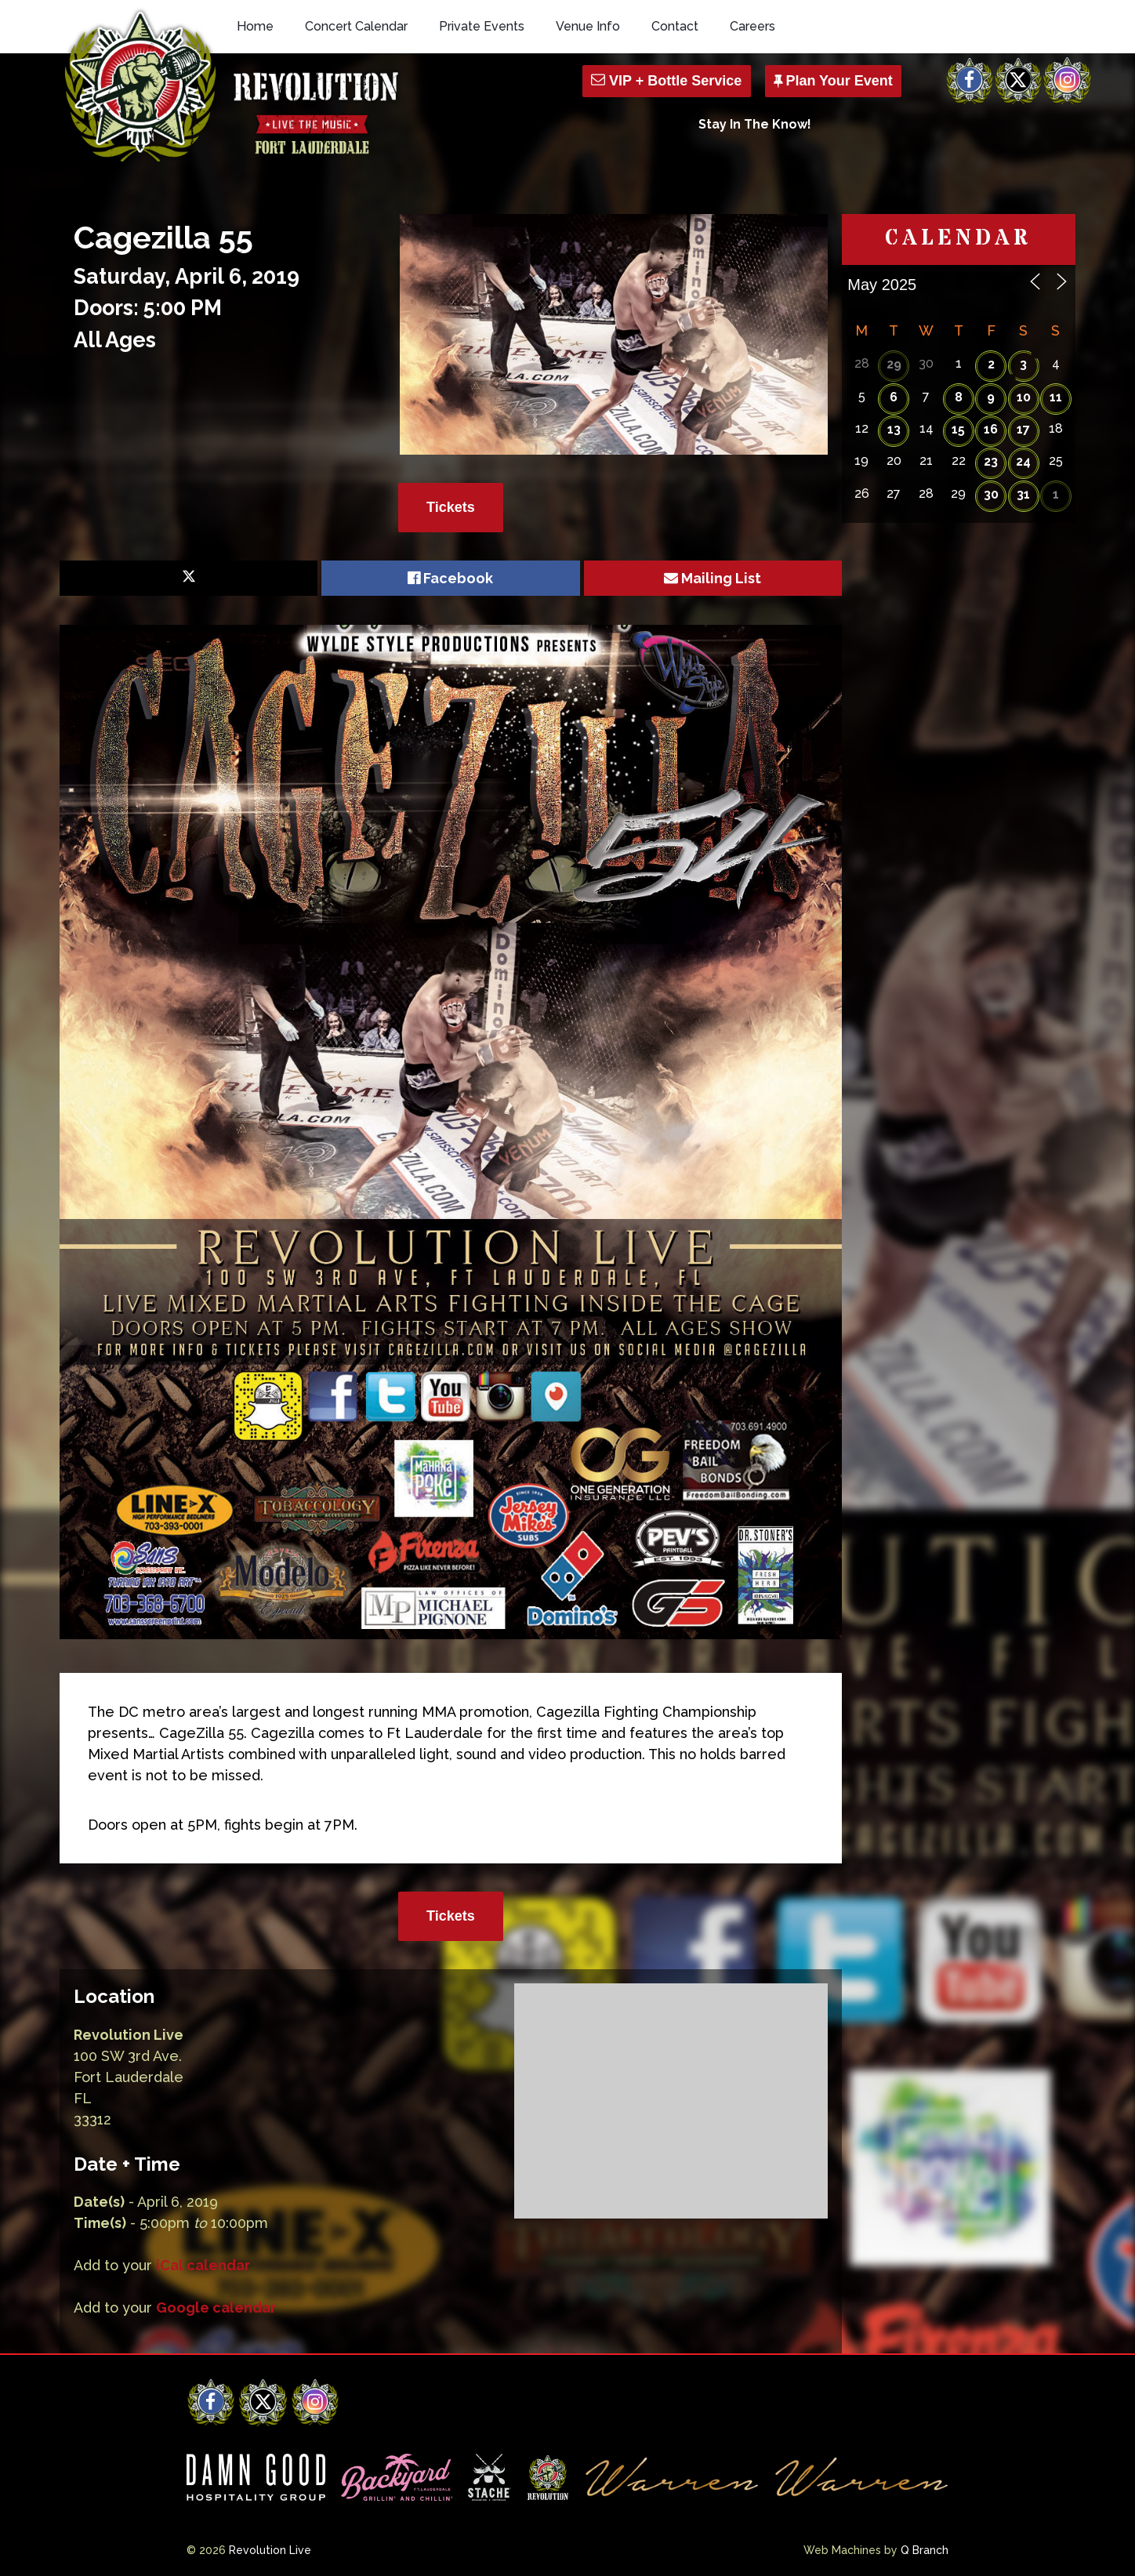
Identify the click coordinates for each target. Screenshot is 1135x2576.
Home (255, 26)
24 (1023, 461)
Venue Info (588, 26)
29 (894, 364)
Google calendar (216, 2307)
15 (958, 429)
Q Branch (924, 2550)
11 (1056, 397)
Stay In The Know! (754, 124)
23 (991, 461)
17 (1023, 429)
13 (894, 429)
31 (1023, 494)
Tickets (450, 507)
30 (991, 494)
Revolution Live (270, 2550)
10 (1024, 397)
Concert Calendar (356, 26)
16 (991, 429)
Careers (752, 26)
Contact (674, 26)
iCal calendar (203, 2265)
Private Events (481, 26)
